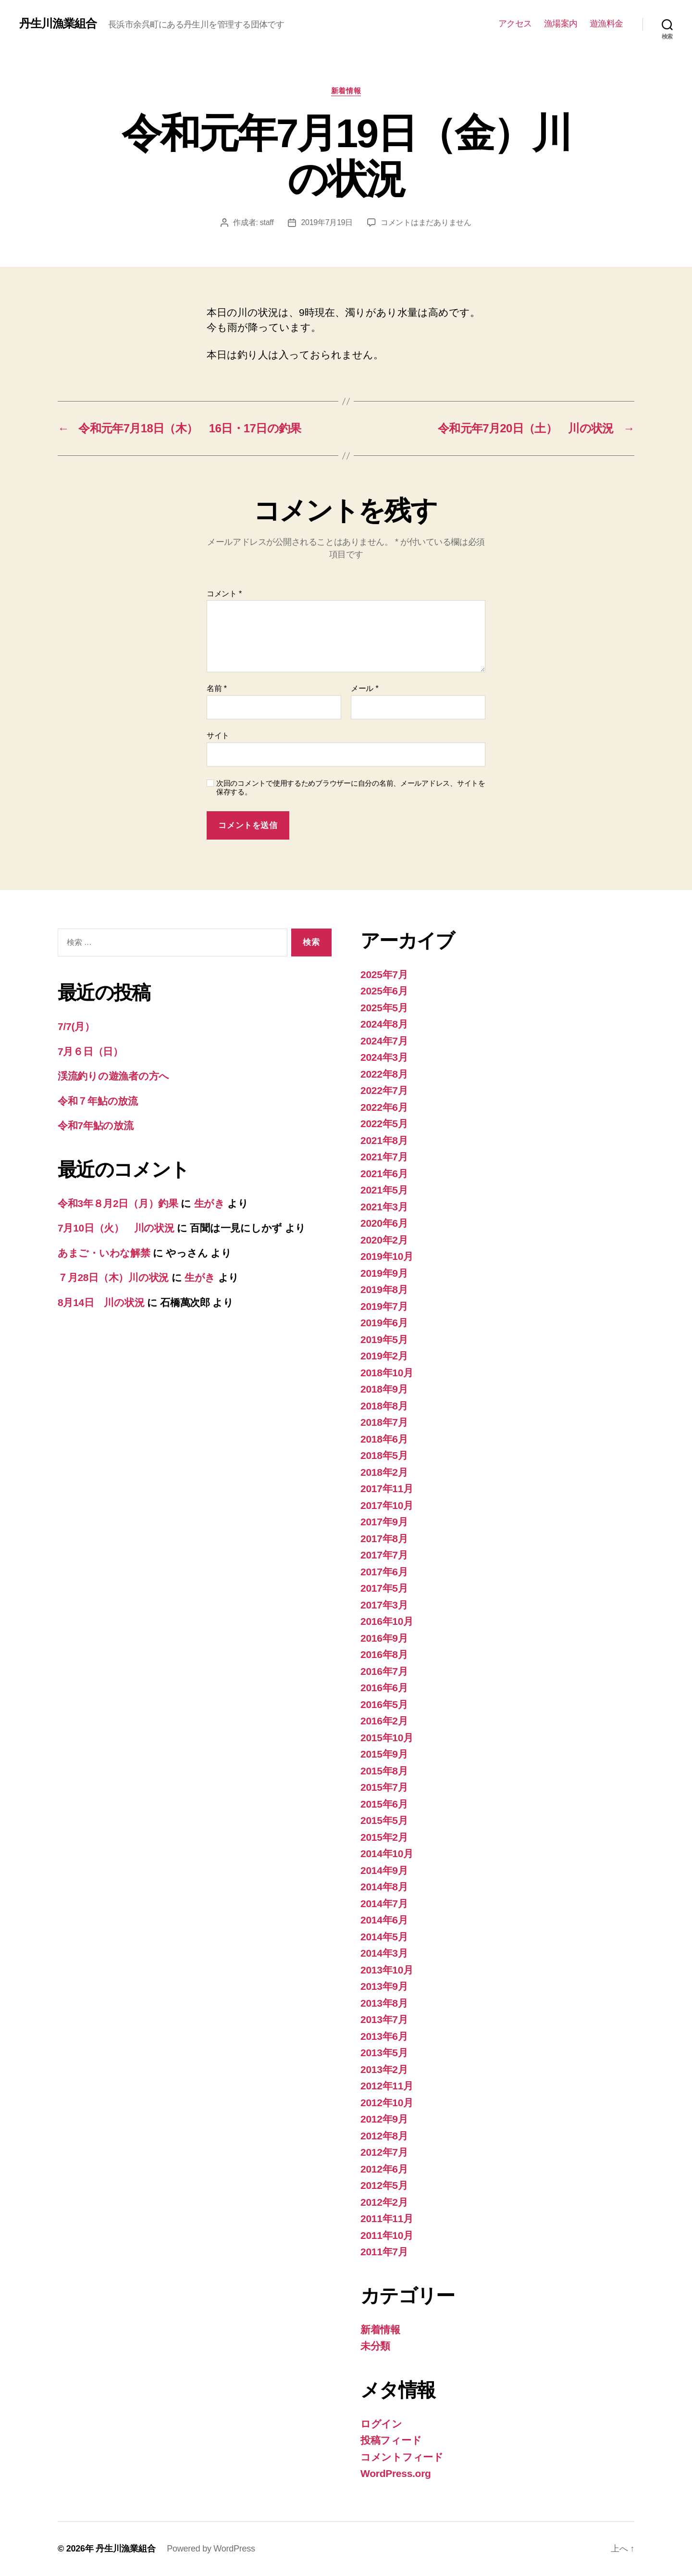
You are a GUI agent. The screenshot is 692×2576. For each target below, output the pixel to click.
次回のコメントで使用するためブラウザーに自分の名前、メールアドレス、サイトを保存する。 (350, 787)
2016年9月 (384, 1638)
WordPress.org (395, 2473)
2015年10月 (386, 1737)
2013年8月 (384, 2003)
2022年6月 (384, 1107)
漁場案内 (561, 23)
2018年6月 (384, 1439)
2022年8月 (384, 1074)
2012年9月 (384, 2118)
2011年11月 (386, 2218)
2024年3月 (384, 1057)
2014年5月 (384, 1936)
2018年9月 (384, 1389)
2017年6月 (384, 1571)
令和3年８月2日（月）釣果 (118, 1203)
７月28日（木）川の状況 (113, 1277)
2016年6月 (384, 1687)
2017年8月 (384, 1538)
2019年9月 (384, 1273)
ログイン (381, 2423)
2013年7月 (384, 2019)
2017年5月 (384, 1588)
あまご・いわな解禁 (104, 1252)
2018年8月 (384, 1405)
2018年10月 (386, 1372)
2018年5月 (384, 1455)
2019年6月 (384, 1322)
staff (267, 222)
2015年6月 (384, 1803)
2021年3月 (384, 1206)
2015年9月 (384, 1753)
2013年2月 (384, 2069)
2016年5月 (384, 1704)
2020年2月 (384, 1239)
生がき (209, 1203)
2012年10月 (386, 2102)
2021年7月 (384, 1156)
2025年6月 (384, 990)
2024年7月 (384, 1040)
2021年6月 (384, 1173)
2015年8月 (384, 1770)
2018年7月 (384, 1422)
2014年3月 (384, 1953)
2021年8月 (384, 1140)
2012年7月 (384, 2152)
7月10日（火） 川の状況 (116, 1227)
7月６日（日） (90, 1051)
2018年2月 (384, 1472)
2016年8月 (384, 1654)
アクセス (515, 23)
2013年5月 (384, 2052)
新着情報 (346, 91)
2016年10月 (386, 1621)
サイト (218, 735)
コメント (224, 594)
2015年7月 (384, 1787)
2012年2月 (384, 2202)
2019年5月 (384, 1339)
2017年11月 (386, 1488)
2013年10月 (386, 1969)
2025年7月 (384, 974)
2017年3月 (384, 1604)
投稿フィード (390, 2440)
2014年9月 (384, 1870)
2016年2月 (384, 1720)
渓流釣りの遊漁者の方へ (113, 1075)
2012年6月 (384, 2168)
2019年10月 (386, 1256)
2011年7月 (384, 2251)
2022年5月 (384, 1123)
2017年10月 (386, 1505)
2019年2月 (384, 1355)
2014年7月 (384, 1903)
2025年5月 (384, 1007)
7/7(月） (76, 1026)
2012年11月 (386, 2085)
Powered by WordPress (211, 2548)
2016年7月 (384, 1671)
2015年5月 (384, 1820)
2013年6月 (384, 2036)
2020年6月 (384, 1223)
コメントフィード (402, 2457)
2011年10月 (386, 2235)
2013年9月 (384, 1986)
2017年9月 (384, 1521)
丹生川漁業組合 (58, 23)
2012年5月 (384, 2185)
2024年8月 (384, 1024)
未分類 (375, 2345)
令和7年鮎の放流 (96, 1125)
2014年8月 (384, 1886)
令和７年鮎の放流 (98, 1100)
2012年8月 (384, 2135)
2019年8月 (384, 1289)
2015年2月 (384, 1837)
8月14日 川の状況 (101, 1302)
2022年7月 (384, 1090)
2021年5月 (384, 1189)
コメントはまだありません (426, 222)
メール (364, 688)
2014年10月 (386, 1853)
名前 (217, 688)
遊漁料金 (606, 23)
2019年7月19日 (327, 222)
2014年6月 (384, 1919)
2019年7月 (384, 1306)
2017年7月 (384, 1554)
